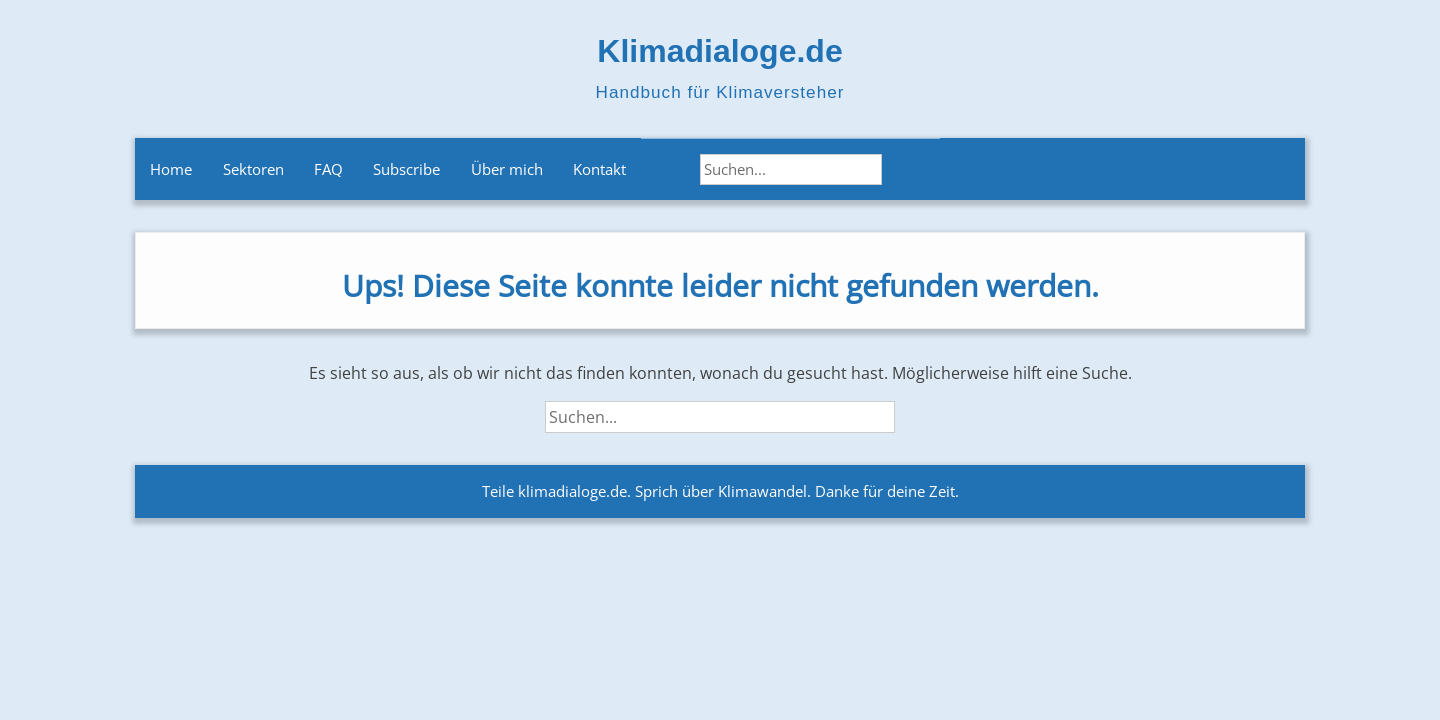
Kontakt (599, 169)
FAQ (328, 169)
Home (171, 169)
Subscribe (406, 169)
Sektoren (253, 169)
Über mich (507, 169)
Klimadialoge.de (719, 51)
